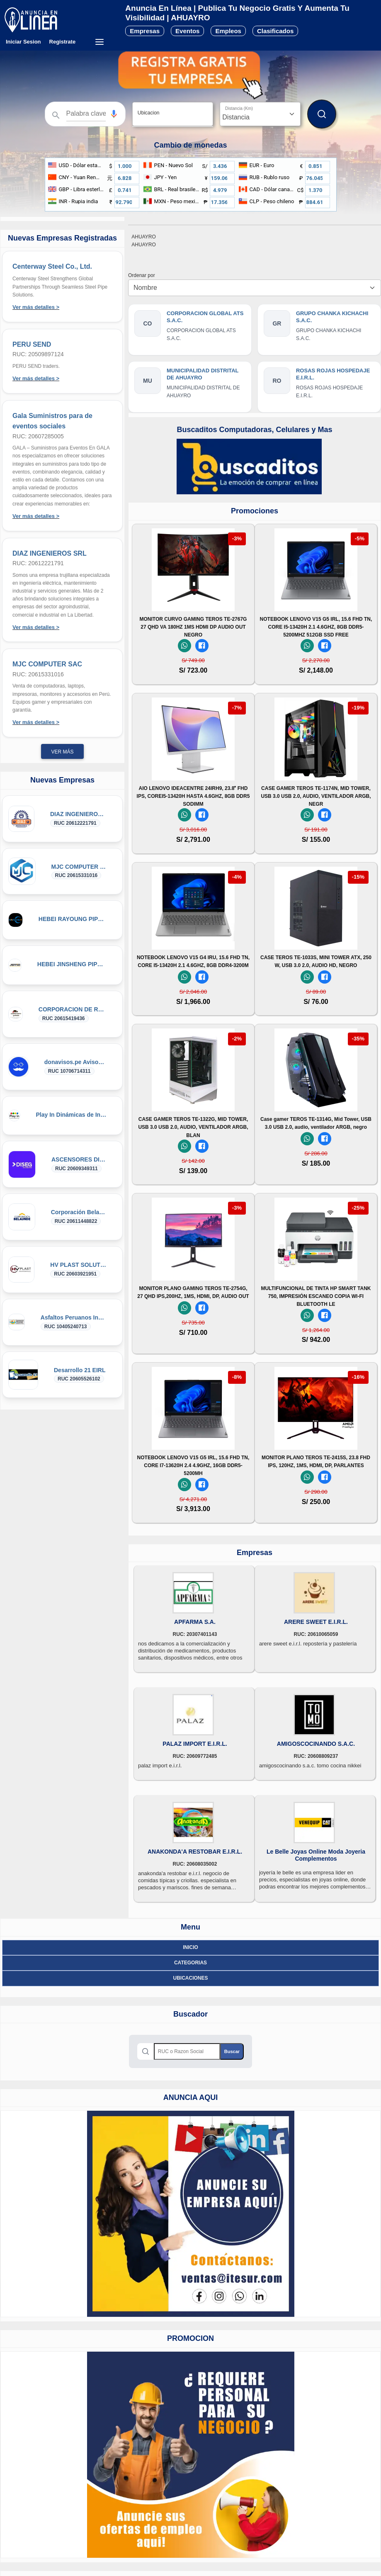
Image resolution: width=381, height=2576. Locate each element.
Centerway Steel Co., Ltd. (52, 266)
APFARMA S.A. (195, 1622)
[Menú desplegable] (99, 41)
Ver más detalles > (35, 307)
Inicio (190, 1947)
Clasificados (275, 30)
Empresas (145, 30)
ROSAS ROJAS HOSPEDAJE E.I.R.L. (333, 374)
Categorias (190, 1963)
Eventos (187, 30)
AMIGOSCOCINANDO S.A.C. (316, 1743)
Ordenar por (143, 275)
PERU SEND (31, 344)
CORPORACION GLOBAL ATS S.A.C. (205, 316)
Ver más (62, 752)
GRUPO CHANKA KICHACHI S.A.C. (332, 316)
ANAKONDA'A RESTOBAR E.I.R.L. (195, 1851)
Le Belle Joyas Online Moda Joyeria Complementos (316, 1855)
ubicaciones (190, 1978)
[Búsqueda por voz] (114, 114)
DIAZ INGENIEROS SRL (49, 553)
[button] (114, 114)
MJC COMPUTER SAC (47, 664)
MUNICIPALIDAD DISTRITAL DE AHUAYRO (202, 374)
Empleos (228, 30)
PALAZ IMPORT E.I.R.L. (195, 1743)
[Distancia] (260, 114)
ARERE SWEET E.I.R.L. (316, 1622)
